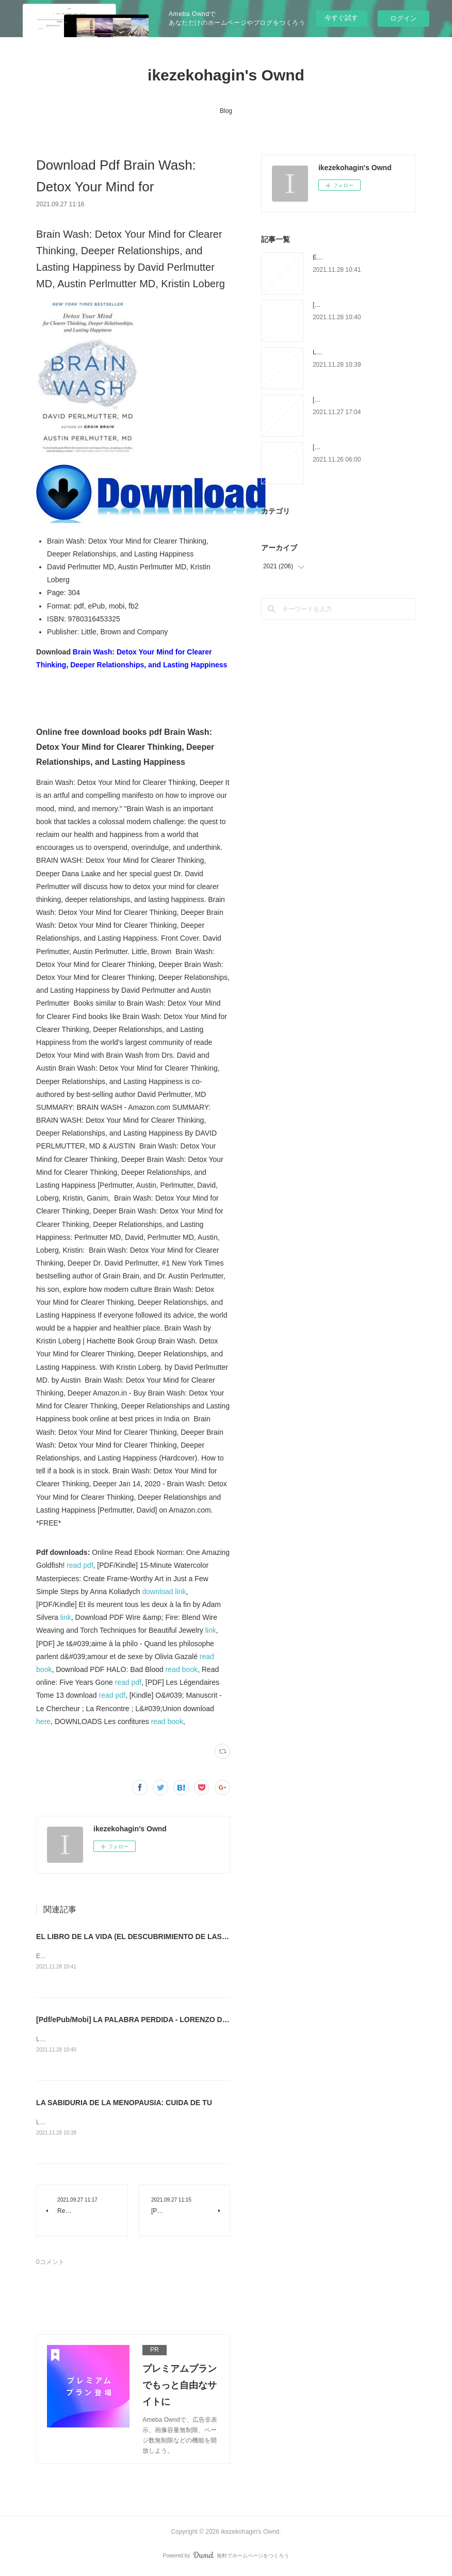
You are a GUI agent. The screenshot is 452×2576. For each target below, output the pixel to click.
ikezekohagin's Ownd (226, 75)
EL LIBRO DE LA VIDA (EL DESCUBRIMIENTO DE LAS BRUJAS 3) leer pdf (163, 1936)
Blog (226, 110)
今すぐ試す (341, 18)
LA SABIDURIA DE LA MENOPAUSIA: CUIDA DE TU (124, 2104)
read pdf (80, 1565)
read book (182, 1669)
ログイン (403, 18)
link (65, 1617)
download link (164, 1591)
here (43, 1721)
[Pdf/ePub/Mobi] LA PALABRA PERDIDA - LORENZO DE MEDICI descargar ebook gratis (186, 2020)
